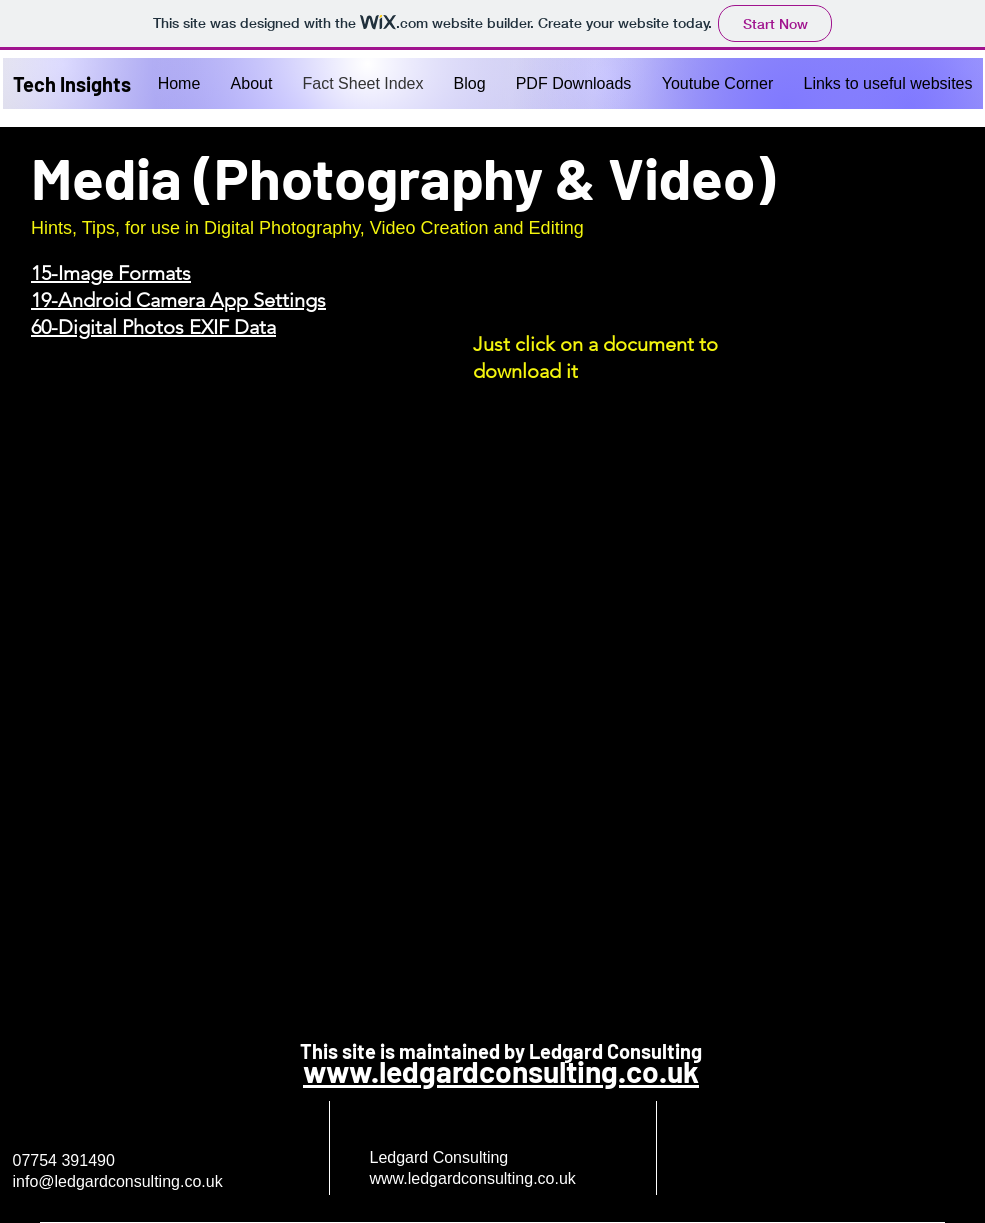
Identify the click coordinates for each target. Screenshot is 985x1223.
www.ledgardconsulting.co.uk (501, 1071)
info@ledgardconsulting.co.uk (118, 1181)
